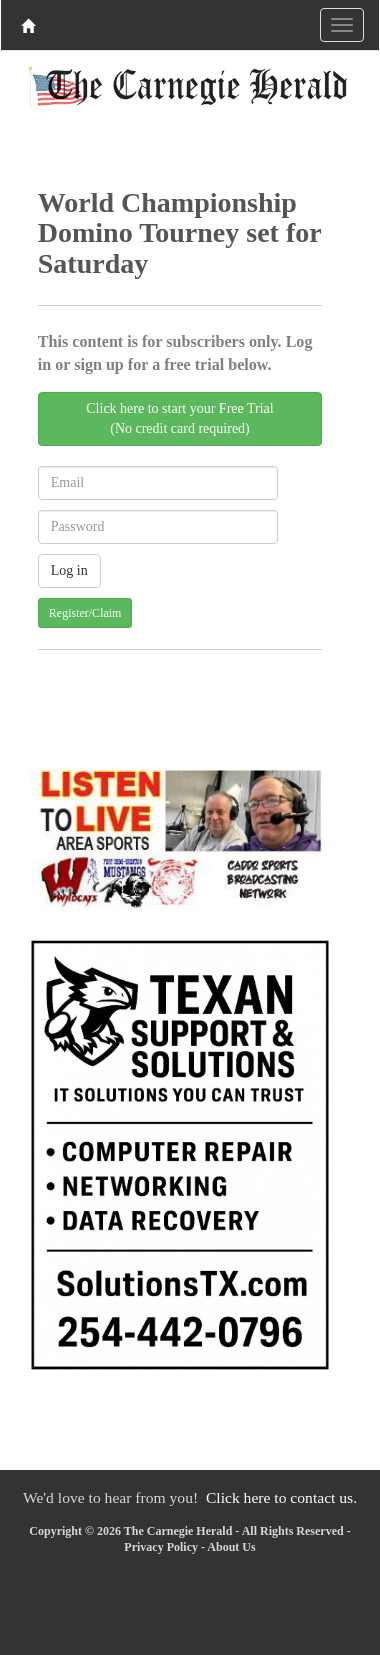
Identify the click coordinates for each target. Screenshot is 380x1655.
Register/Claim (85, 613)
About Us (231, 1547)
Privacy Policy (161, 1547)
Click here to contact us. (281, 1497)
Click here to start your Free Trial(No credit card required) (179, 418)
